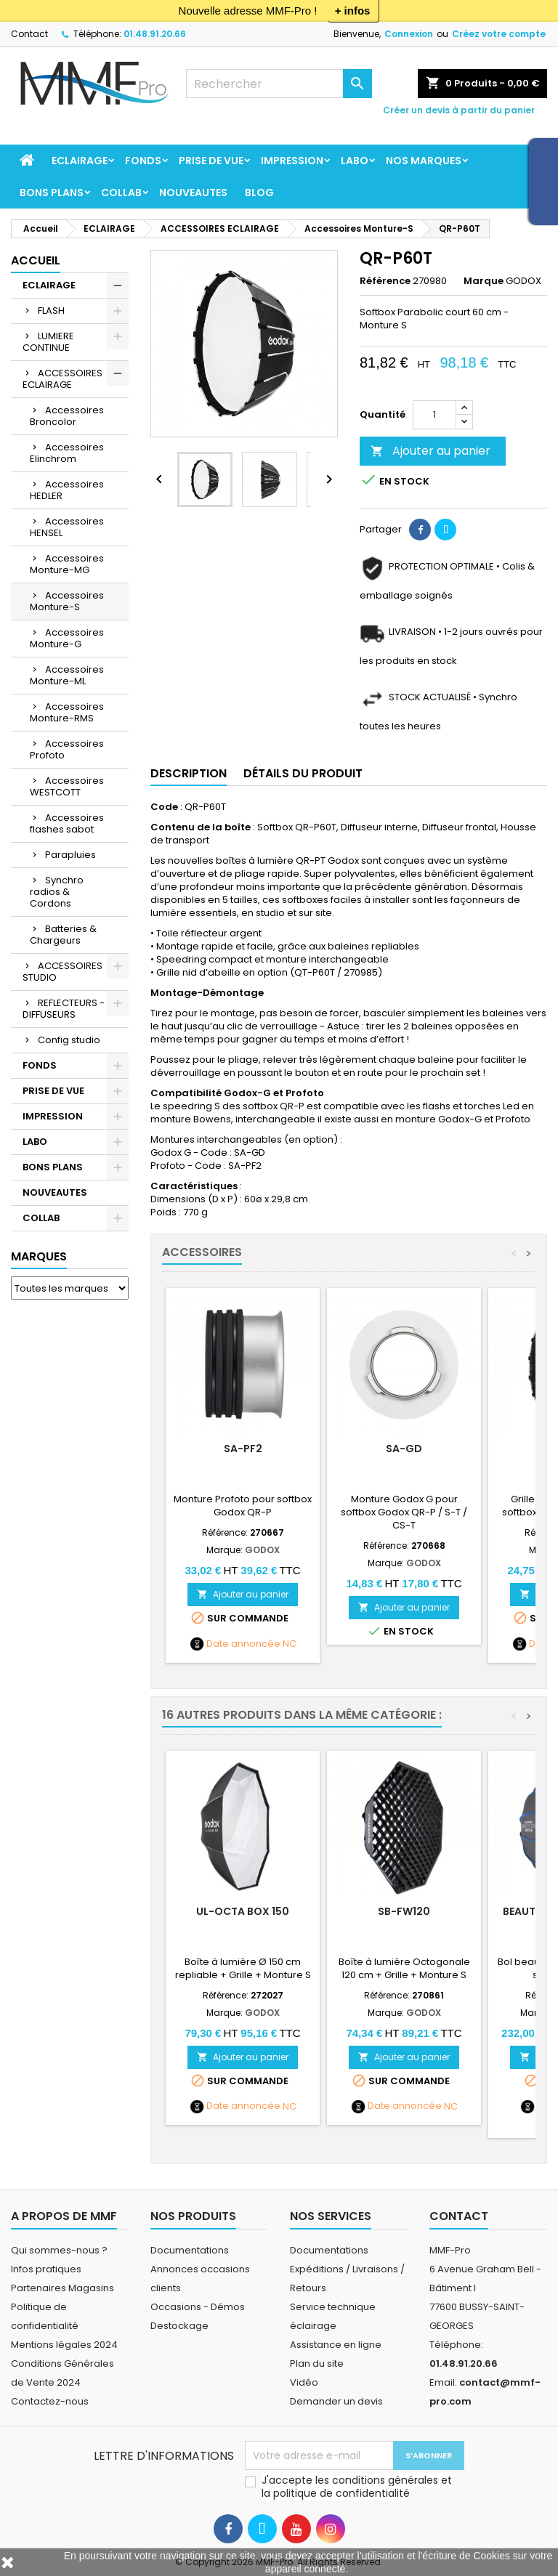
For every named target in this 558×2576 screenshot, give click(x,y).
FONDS (143, 160)
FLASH (51, 310)
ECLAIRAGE (80, 160)
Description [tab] (188, 773)
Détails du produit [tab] (303, 773)
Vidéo (304, 2382)
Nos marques (423, 160)
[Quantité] (434, 414)
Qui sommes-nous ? (59, 2250)
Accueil (35, 260)
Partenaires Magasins (62, 2288)
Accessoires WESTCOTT (67, 786)
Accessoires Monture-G (67, 638)
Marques (39, 1256)
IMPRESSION (292, 160)
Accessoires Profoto (67, 749)
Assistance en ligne (335, 2345)
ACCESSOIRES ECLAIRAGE (62, 379)
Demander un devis (336, 2401)
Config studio (69, 1040)
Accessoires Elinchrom (67, 453)
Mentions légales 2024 (64, 2345)
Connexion (408, 34)
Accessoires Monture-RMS (67, 712)
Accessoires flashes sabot (67, 823)
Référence (385, 281)
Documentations (189, 2250)
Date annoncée (243, 1643)
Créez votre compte (499, 34)
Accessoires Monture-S (67, 601)
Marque (484, 281)
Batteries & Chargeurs (63, 934)
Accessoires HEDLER (67, 490)
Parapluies (70, 855)
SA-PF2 (243, 1448)
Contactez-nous (50, 2401)
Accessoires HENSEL (67, 527)
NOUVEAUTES (193, 192)
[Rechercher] (279, 83)
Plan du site (317, 2363)
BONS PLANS (52, 192)
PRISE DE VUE (211, 160)
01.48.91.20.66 (155, 34)
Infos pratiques (46, 2269)
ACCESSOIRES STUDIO (62, 971)
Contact (29, 34)
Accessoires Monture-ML (67, 675)
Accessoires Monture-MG (67, 564)
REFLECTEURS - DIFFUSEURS (64, 1008)
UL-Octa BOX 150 (242, 1911)
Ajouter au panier (430, 450)
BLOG (259, 192)
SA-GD (404, 1448)
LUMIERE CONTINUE (48, 342)
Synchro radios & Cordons (57, 891)
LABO (354, 160)
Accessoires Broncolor (67, 416)
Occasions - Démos (197, 2307)
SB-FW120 (404, 1911)
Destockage (179, 2326)
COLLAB (121, 192)
